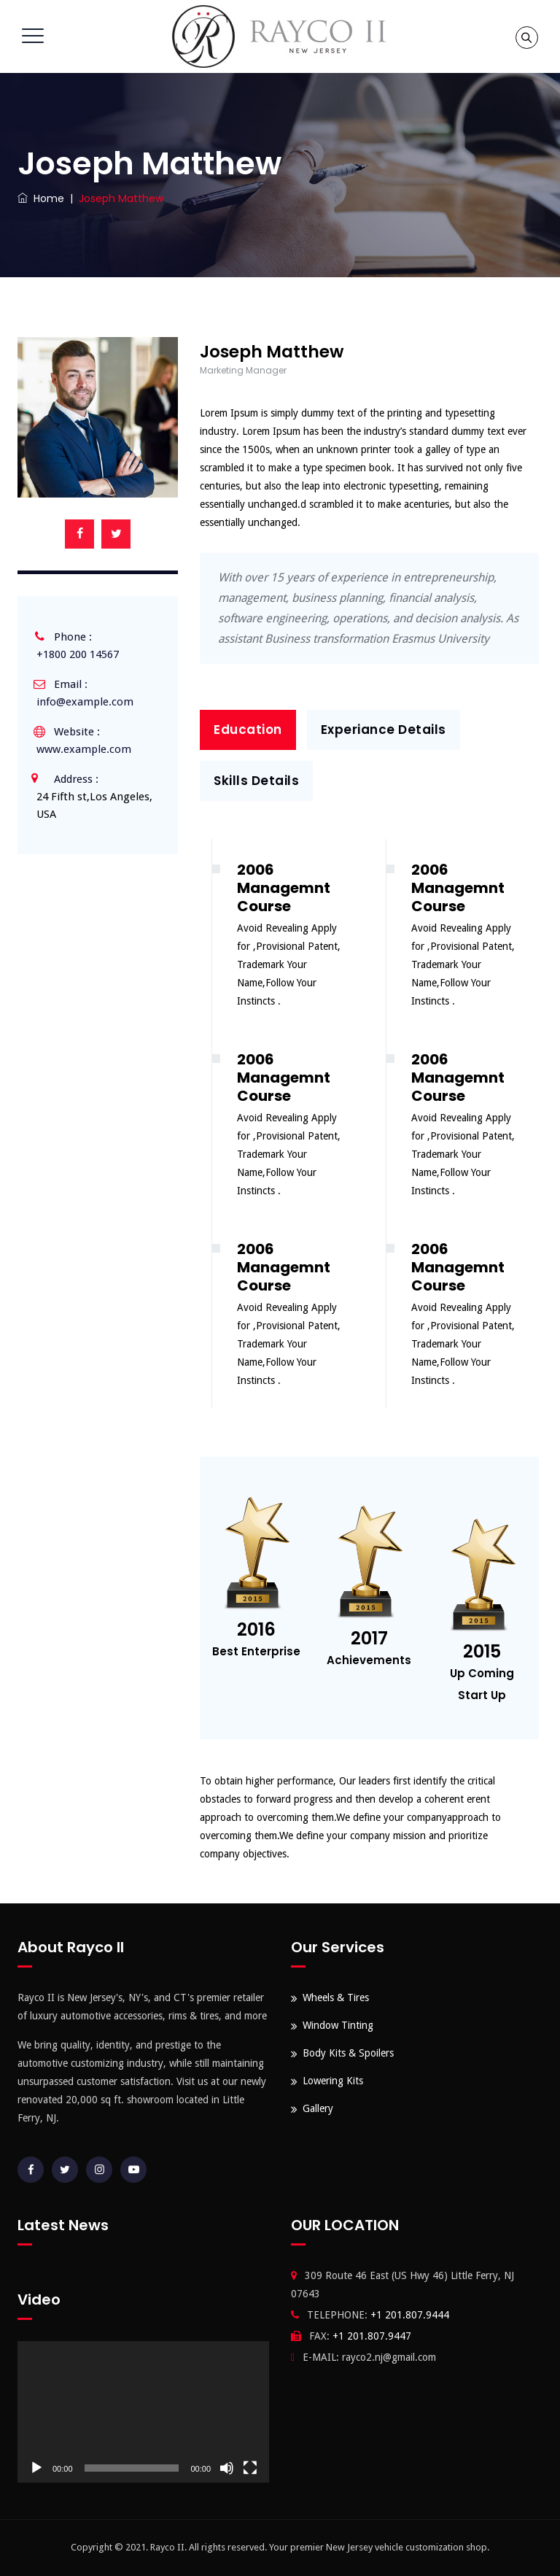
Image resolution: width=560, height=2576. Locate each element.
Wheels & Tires (336, 1997)
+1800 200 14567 (77, 654)
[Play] (36, 2468)
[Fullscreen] (250, 2468)
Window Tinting (338, 2025)
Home (41, 198)
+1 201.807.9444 (409, 2315)
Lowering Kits (333, 2080)
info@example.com (84, 701)
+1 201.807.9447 (371, 2336)
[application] (143, 2412)
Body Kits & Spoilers (348, 2053)
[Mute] (226, 2468)
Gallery (318, 2108)
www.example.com (83, 749)
